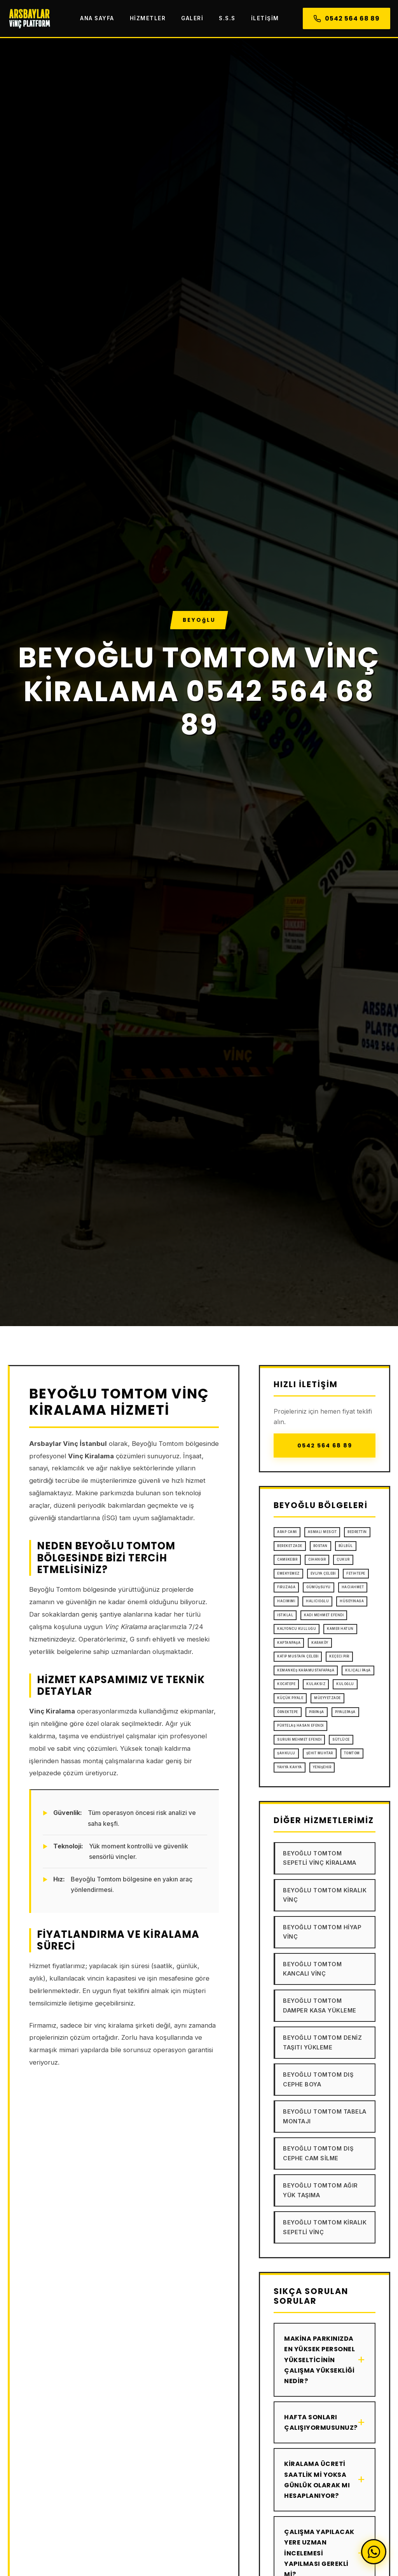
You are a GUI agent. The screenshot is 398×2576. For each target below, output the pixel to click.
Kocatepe (286, 1684)
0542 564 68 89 (346, 18)
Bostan (320, 1546)
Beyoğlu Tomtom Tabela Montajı (325, 2116)
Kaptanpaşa (288, 1643)
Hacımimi (286, 1601)
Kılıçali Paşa (358, 1670)
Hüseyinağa (352, 1601)
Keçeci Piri (339, 1656)
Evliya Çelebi (323, 1573)
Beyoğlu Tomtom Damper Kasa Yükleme (319, 2005)
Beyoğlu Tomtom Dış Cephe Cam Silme (318, 2153)
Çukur (343, 1559)
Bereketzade (289, 1546)
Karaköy (319, 1643)
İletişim (265, 18)
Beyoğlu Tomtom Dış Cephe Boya (318, 2079)
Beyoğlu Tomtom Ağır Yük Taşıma (320, 2190)
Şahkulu (286, 1753)
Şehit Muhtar (319, 1753)
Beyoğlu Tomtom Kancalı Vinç (312, 1969)
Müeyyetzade (327, 1698)
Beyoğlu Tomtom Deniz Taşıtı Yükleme (322, 2042)
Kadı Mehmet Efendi (324, 1615)
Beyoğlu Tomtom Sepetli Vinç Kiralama (319, 1858)
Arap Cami (287, 1532)
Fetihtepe (355, 1573)
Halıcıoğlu (317, 1601)
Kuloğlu (345, 1684)
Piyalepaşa (345, 1712)
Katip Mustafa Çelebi (297, 1656)
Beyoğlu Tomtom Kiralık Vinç (325, 1895)
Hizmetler (148, 18)
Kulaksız (315, 1684)
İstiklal (285, 1615)
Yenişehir (322, 1767)
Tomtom (352, 1753)
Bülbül (346, 1546)
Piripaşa (316, 1712)
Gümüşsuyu (318, 1587)
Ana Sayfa (97, 18)
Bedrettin (357, 1532)
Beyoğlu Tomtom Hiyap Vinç (322, 1932)
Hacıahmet (353, 1587)
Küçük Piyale (290, 1698)
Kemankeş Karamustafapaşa (305, 1670)
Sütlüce (341, 1739)
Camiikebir (287, 1559)
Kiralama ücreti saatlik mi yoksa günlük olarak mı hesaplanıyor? (324, 2479)
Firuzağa (286, 1587)
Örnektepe (287, 1712)
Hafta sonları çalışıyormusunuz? (324, 2422)
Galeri (192, 18)
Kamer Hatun (340, 1629)
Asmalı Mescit (322, 1532)
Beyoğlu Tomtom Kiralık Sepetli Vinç (325, 2227)
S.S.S (227, 18)
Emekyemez (288, 1573)
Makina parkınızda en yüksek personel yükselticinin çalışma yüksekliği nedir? (324, 2359)
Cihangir (317, 1559)
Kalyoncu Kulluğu (296, 1629)
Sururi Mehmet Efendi (299, 1739)
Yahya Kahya (289, 1767)
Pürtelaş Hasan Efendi (300, 1725)
